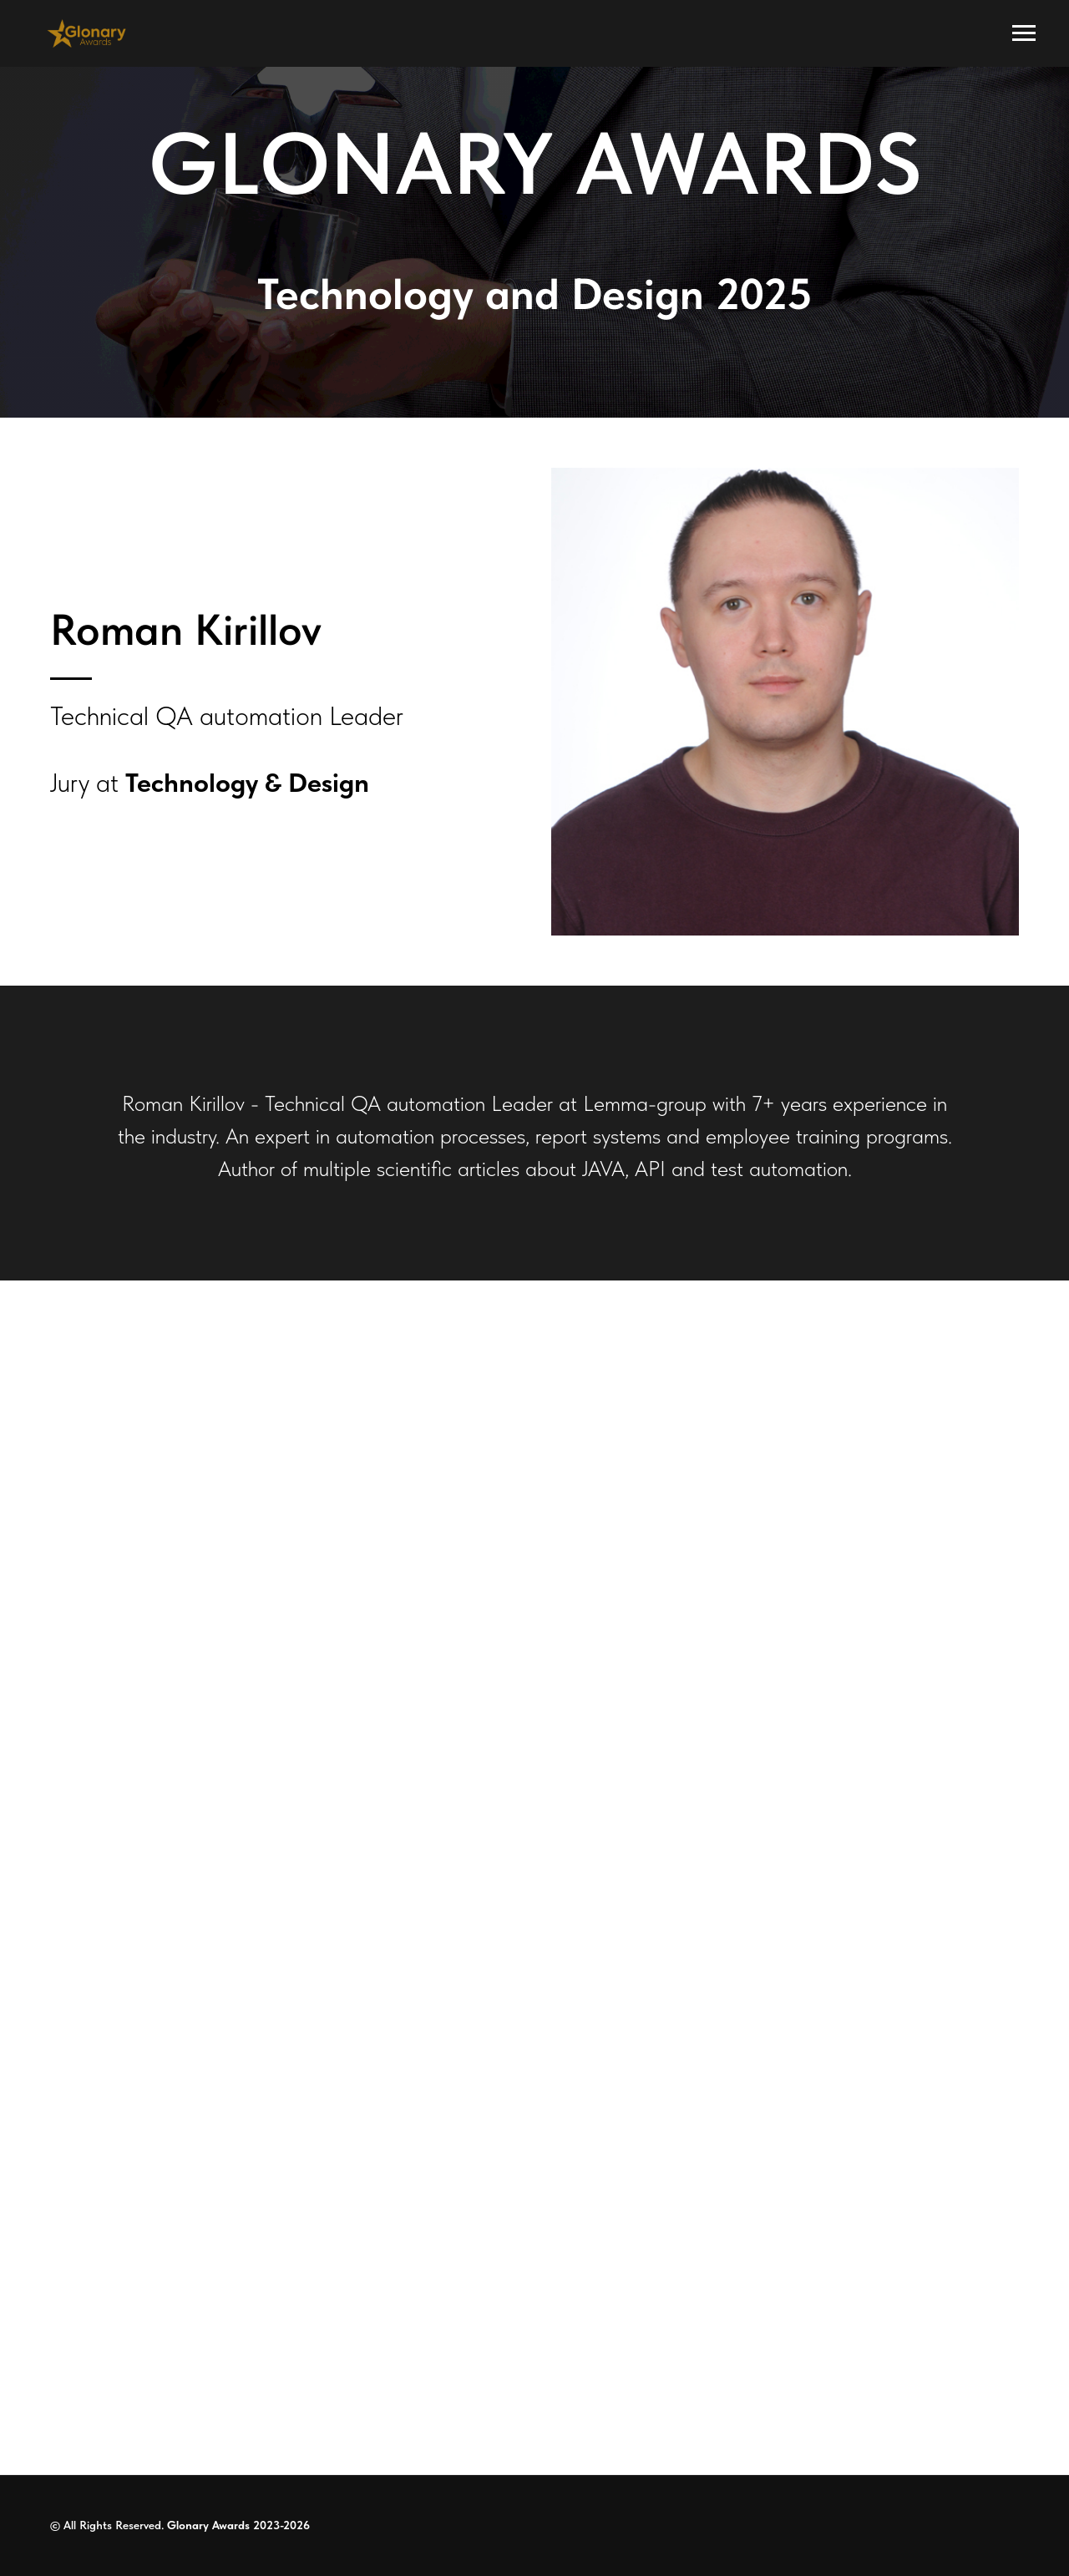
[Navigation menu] (1024, 33)
